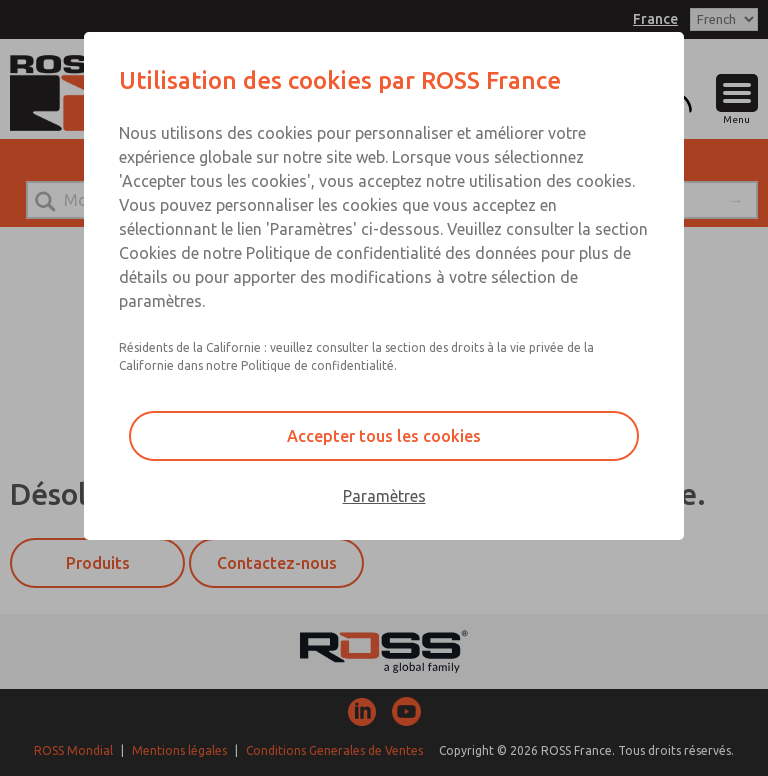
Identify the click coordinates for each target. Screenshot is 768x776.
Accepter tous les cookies (384, 436)
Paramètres (384, 496)
